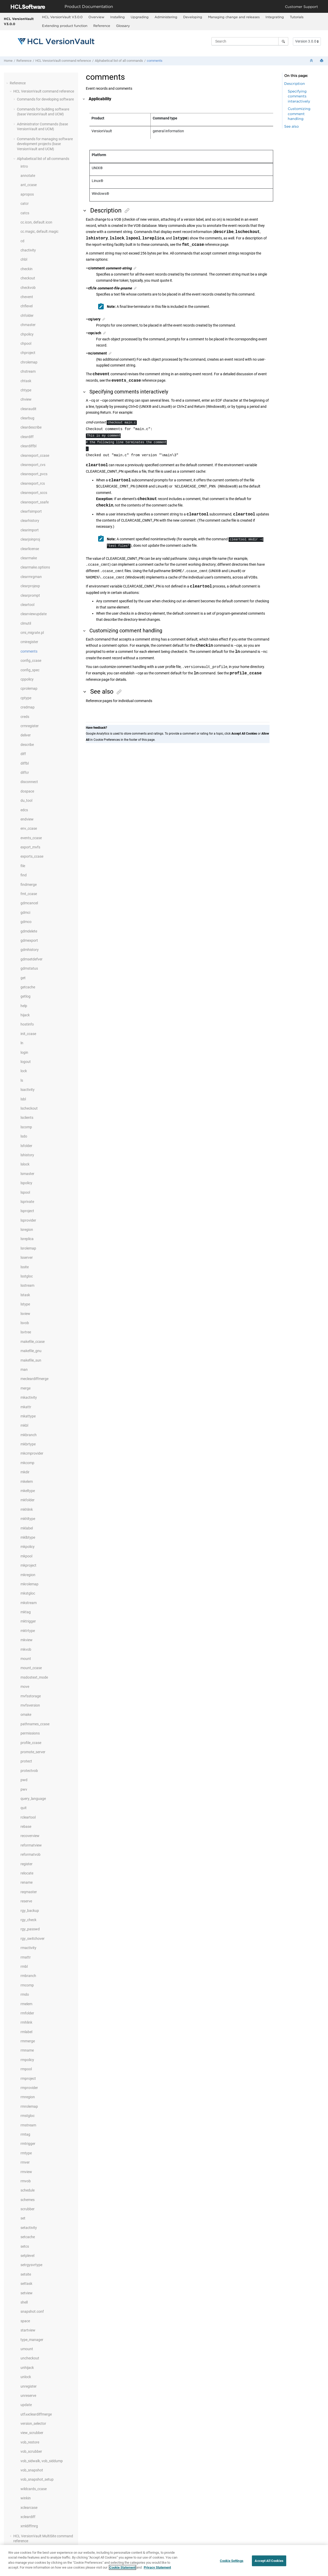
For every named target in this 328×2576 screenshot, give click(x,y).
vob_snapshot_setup (37, 2479)
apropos (27, 194)
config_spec (29, 670)
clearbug (27, 418)
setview (26, 2293)
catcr (24, 203)
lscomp (26, 1127)
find (23, 875)
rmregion (27, 2097)
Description (294, 83)
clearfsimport (31, 511)
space (25, 2321)
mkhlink (26, 1509)
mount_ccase (31, 1668)
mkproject (28, 1565)
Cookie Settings (231, 2562)
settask (26, 2283)
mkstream (28, 1603)
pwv (23, 1789)
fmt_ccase (28, 894)
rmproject (28, 2078)
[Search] (283, 41)
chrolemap (28, 362)
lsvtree (25, 1332)
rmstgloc (27, 2116)
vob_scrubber (31, 2451)
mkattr (25, 1407)
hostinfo (27, 1024)
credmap (27, 707)
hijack (25, 1015)
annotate (27, 176)
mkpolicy (27, 1547)
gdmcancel (29, 903)
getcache (27, 987)
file (22, 866)
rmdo (24, 1994)
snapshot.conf (32, 2311)
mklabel (26, 1528)
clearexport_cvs (32, 465)
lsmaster (27, 1174)
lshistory (27, 1155)
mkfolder (27, 1500)
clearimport (29, 530)
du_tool (26, 800)
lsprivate (27, 1202)
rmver (25, 2162)
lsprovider (28, 1220)
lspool (25, 1192)
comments (154, 61)
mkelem (26, 1481)
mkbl (24, 1425)
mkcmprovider (31, 1453)
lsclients (26, 1117)
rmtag (25, 2134)
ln (21, 1043)
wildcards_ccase (33, 2489)
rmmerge (27, 2041)
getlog (25, 996)
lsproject (27, 1211)
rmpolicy (27, 2060)
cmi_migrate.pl (32, 633)
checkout (27, 278)
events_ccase (31, 838)
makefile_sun (30, 1360)
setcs (24, 2246)
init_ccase (28, 1034)
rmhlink (26, 2022)
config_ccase (30, 660)
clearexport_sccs (33, 493)
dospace (27, 791)
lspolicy (26, 1183)
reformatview (31, 1845)
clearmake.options (35, 567)
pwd (23, 1780)
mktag (25, 1612)
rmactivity (28, 1948)
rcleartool (28, 1817)
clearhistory (29, 521)
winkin (25, 2498)
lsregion (26, 1230)
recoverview (29, 1836)
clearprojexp (30, 586)
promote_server (32, 1752)
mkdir (24, 1472)
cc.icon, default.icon (36, 222)
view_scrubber (31, 2433)
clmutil (25, 623)
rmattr (25, 1957)
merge (25, 1388)
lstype (25, 1304)
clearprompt (30, 595)
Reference (101, 25)
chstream (28, 371)
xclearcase (28, 2508)
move (24, 1687)
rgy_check (28, 1920)
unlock (25, 2377)
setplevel (27, 2256)
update (26, 2405)
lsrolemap (28, 1248)
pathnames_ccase (34, 1724)
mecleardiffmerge (34, 1379)
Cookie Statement (122, 2569)
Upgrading (140, 17)
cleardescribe (31, 427)
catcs (24, 213)
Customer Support (301, 6)
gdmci (25, 912)
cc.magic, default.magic (39, 231)
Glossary (123, 25)
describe (27, 745)
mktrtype (27, 1631)
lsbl (23, 1099)
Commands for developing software (45, 99)
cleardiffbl (28, 446)
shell (24, 2302)
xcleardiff (27, 2517)
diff (23, 754)
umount (26, 2349)
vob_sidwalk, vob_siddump (41, 2461)
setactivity (28, 2228)
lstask (25, 1295)
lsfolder (26, 1146)
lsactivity (27, 1090)
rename (26, 1882)
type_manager (31, 2340)
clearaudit (28, 409)
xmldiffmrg (29, 2526)
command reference (63, 61)
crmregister (29, 726)
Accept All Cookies (269, 2562)
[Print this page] (322, 61)
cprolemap (28, 688)
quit (23, 1808)
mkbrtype (28, 1444)
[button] (8, 83)
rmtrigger (27, 2144)
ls (21, 1080)
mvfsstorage (30, 1696)
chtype (25, 390)
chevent (26, 297)
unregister (28, 2386)
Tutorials (296, 17)
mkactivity (28, 1397)
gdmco (26, 922)
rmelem (26, 2004)
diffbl (24, 763)
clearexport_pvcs (33, 474)
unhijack (27, 2368)
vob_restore (29, 2442)
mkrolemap (29, 1584)
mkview (26, 1640)
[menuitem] (62, 17)
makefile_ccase (32, 1342)
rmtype (26, 2153)
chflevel (26, 306)
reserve (26, 1901)
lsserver (26, 1257)
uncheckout (29, 2358)
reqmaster (28, 1892)
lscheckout (29, 1108)
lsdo (23, 1136)
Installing (117, 17)
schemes (27, 2200)
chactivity (28, 250)
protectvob (29, 1771)
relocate (26, 1873)
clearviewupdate (33, 614)
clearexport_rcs (32, 483)
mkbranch (28, 1435)
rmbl (24, 1966)
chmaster (28, 325)
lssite (24, 1267)
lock (23, 1071)
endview (27, 819)
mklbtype (27, 1537)
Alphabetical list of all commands (119, 61)
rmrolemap (29, 2106)
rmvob (25, 2181)
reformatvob (30, 1854)
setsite (25, 2274)
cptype (25, 698)
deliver (25, 735)
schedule (27, 2190)
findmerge (28, 885)
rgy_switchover (32, 1938)
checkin (26, 269)
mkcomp (27, 1463)
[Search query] (249, 41)
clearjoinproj (30, 539)
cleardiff (27, 437)
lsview (25, 1314)
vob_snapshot (31, 2470)
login (24, 1052)
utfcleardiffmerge (36, 2414)
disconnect (29, 782)
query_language (33, 1799)
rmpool (26, 2069)
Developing (192, 17)
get (23, 978)
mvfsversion (30, 1705)
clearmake (28, 558)
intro (24, 166)
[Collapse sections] (312, 61)
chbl (23, 259)
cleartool (27, 605)
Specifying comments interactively (299, 96)
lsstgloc (26, 1276)
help (23, 1006)
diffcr (24, 772)
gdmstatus (29, 968)
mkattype (28, 1416)
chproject (27, 353)
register (26, 1864)
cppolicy (27, 679)
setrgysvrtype (31, 2265)
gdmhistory (29, 950)
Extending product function (64, 25)
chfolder (27, 315)
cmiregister (29, 642)
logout (25, 1062)
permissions (30, 1733)
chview (26, 399)
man (24, 1369)
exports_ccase (31, 856)
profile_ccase (30, 1743)
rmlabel (26, 2032)
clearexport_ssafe (34, 502)
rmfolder (27, 2013)
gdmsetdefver (31, 959)
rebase (25, 1826)
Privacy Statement (157, 2569)
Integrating (274, 17)
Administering (166, 17)
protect (26, 1761)
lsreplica (27, 1239)
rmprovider (29, 2088)
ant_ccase (28, 185)
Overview (96, 17)
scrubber (27, 2209)
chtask (25, 381)
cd (22, 241)
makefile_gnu (31, 1351)
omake (25, 1714)
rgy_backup (29, 1911)
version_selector (33, 2423)
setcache (27, 2237)
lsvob (24, 1323)
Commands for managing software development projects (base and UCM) (45, 144)
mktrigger (28, 1621)
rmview (26, 2172)
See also (291, 126)
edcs (24, 810)
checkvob (28, 288)
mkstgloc (27, 1593)
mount (25, 1659)
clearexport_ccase (34, 455)
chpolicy (27, 334)
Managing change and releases (234, 17)
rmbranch (28, 1976)
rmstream (28, 2125)
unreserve (28, 2396)
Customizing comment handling (299, 113)
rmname (27, 2050)
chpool (25, 343)
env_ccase (28, 828)
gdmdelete (28, 931)
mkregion (27, 1575)
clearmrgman (31, 577)
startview (27, 2330)
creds (24, 717)
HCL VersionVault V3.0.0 (19, 21)
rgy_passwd (30, 1929)
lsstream (27, 1285)
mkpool (26, 1556)
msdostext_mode (34, 1677)
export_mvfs (30, 847)
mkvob (25, 1649)
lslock (24, 1164)
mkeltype (27, 1491)
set (22, 2218)
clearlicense (29, 549)
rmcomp (27, 1985)
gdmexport (29, 940)
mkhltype (27, 1519)
